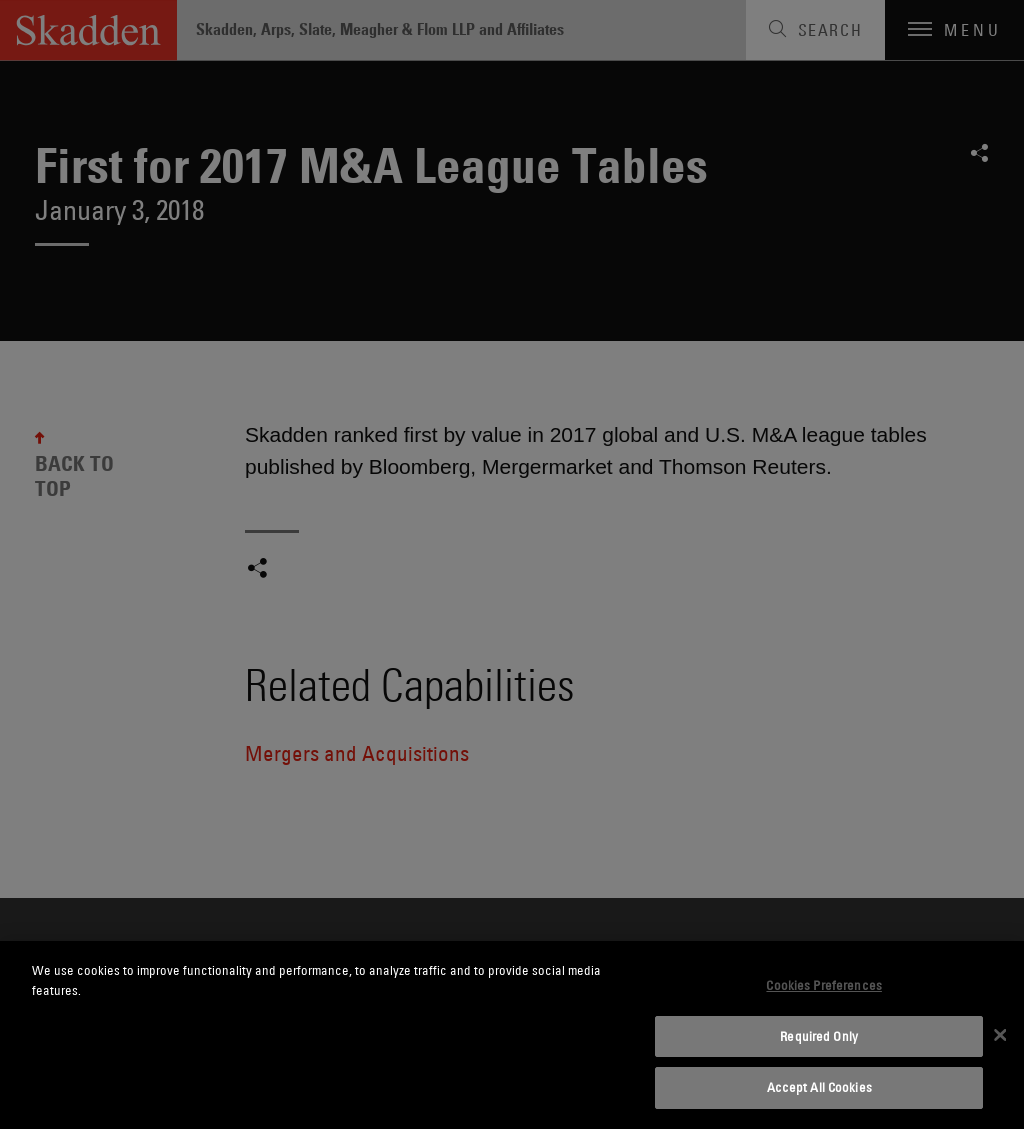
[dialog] (512, 1035)
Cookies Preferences (823, 985)
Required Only (819, 1036)
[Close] (1000, 1035)
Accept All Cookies (819, 1087)
